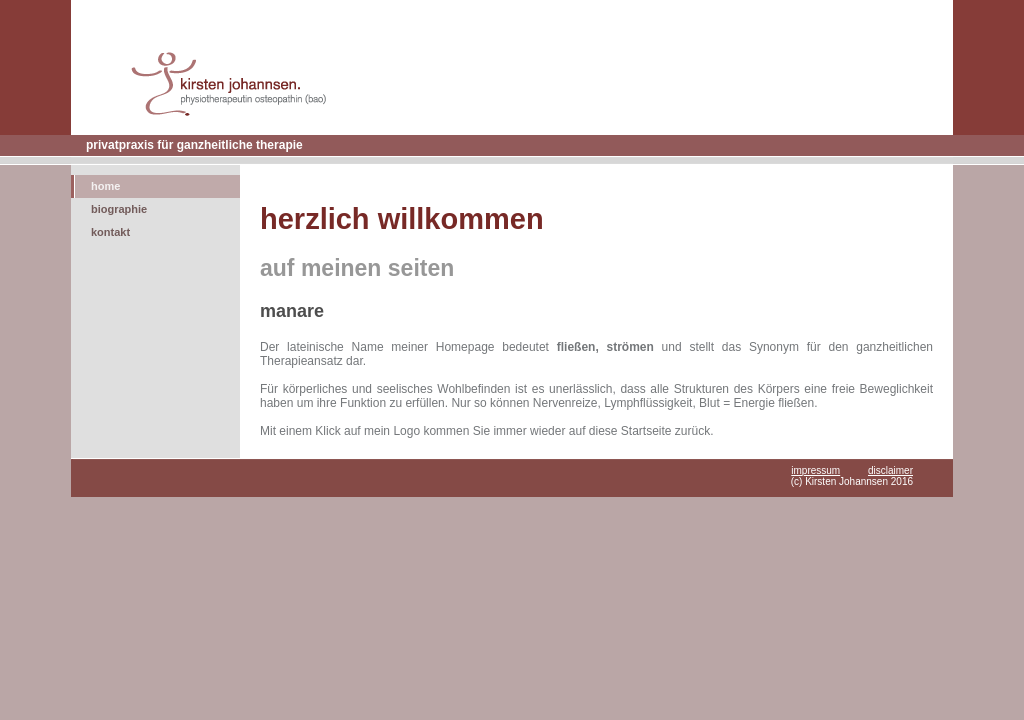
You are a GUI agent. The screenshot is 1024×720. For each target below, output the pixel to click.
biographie (119, 209)
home (105, 186)
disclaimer (890, 470)
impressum (815, 470)
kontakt (110, 232)
